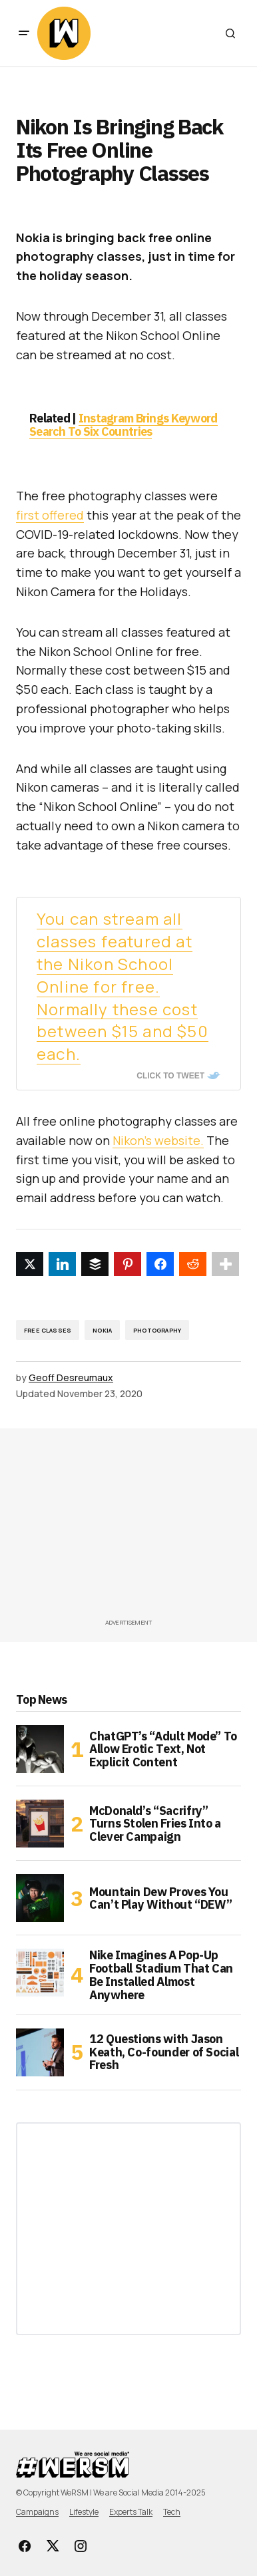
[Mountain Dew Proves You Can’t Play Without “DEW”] (40, 1898)
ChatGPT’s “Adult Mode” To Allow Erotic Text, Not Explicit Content (163, 1749)
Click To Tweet (170, 1076)
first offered (50, 515)
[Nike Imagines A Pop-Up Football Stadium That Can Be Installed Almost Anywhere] (40, 1973)
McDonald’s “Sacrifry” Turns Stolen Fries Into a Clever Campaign (155, 1824)
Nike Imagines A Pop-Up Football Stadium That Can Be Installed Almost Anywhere (161, 1975)
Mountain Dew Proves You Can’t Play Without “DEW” (160, 1898)
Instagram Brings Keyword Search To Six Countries (123, 424)
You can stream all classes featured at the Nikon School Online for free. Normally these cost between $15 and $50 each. (122, 985)
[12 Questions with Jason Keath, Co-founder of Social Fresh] (40, 2052)
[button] (24, 33)
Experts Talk (130, 2511)
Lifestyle (84, 2511)
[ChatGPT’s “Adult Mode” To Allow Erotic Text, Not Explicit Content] (40, 1749)
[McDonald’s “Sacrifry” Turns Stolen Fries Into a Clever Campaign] (40, 1824)
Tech (171, 2511)
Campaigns (37, 2511)
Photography (157, 1330)
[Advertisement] (141, 1527)
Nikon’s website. (158, 1140)
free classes (47, 1330)
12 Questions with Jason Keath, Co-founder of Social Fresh (163, 2052)
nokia (102, 1330)
